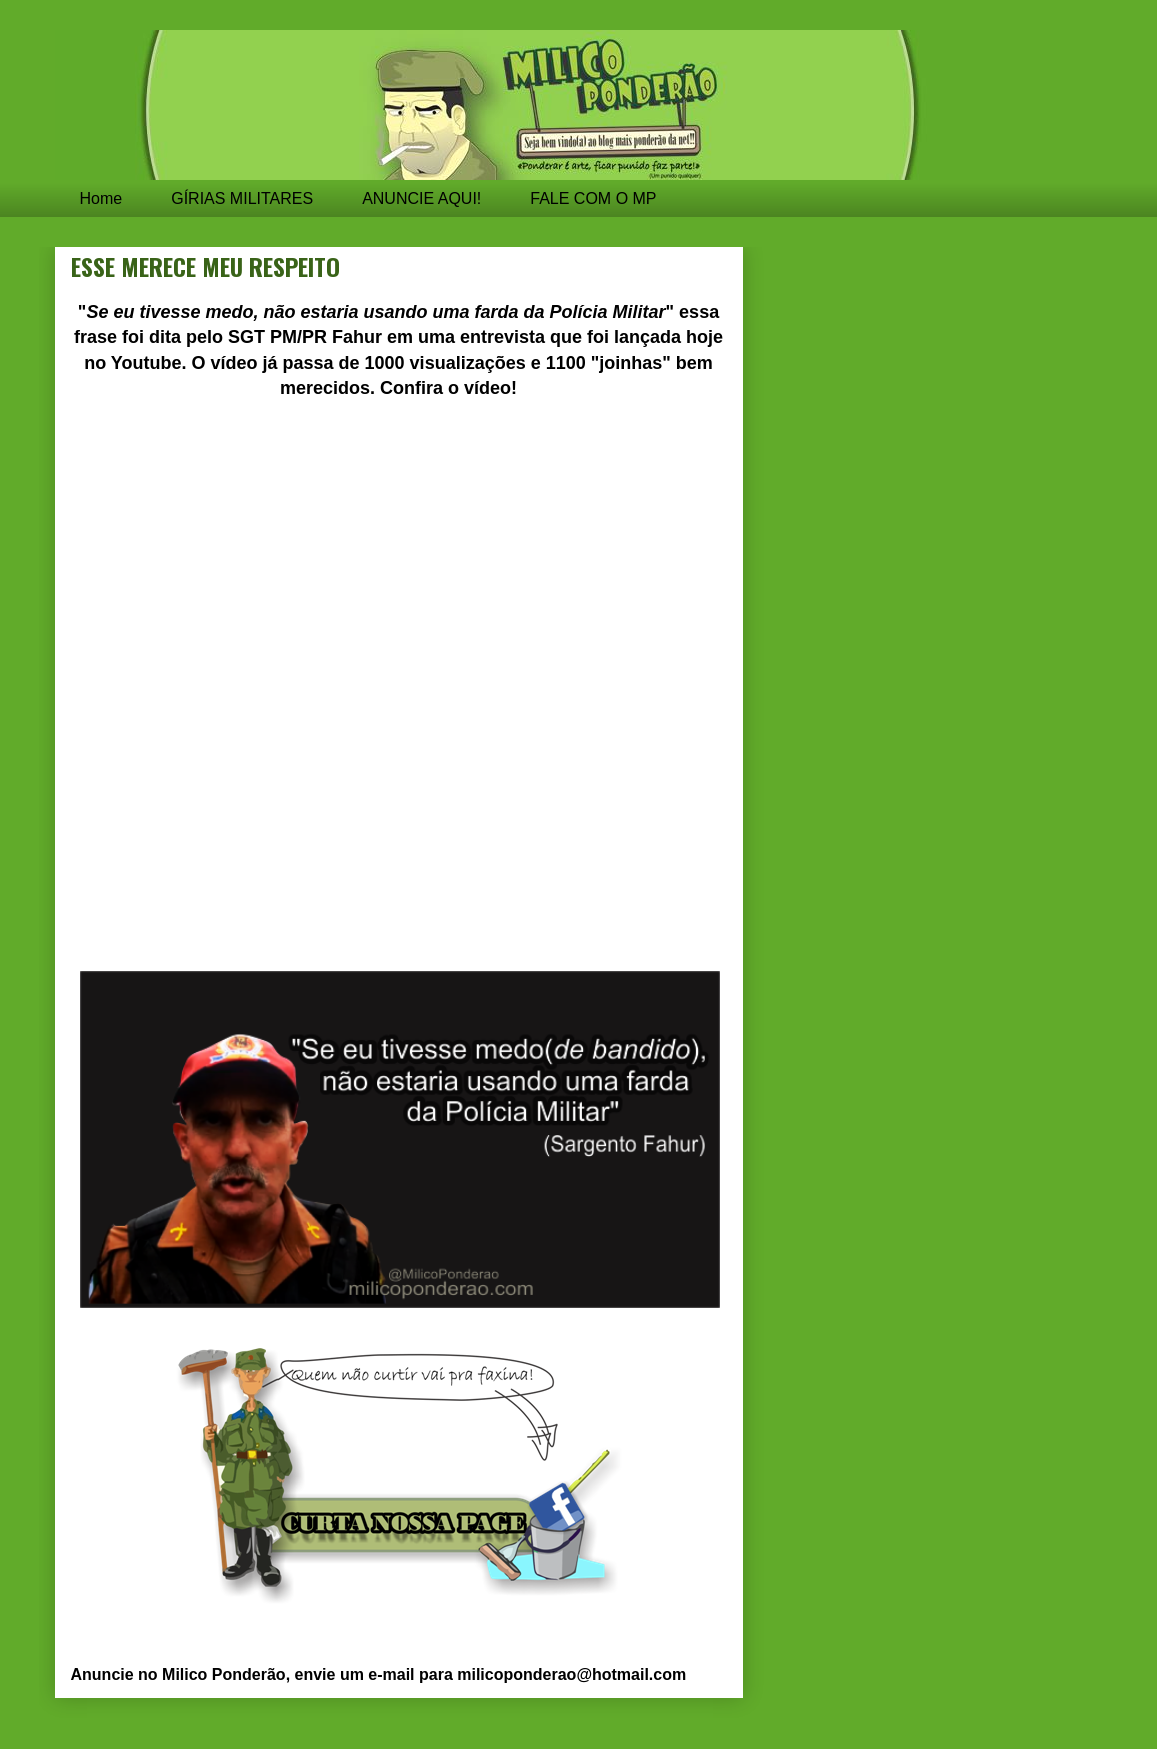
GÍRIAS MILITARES (242, 198)
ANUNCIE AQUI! (421, 198)
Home (101, 198)
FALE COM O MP (593, 198)
